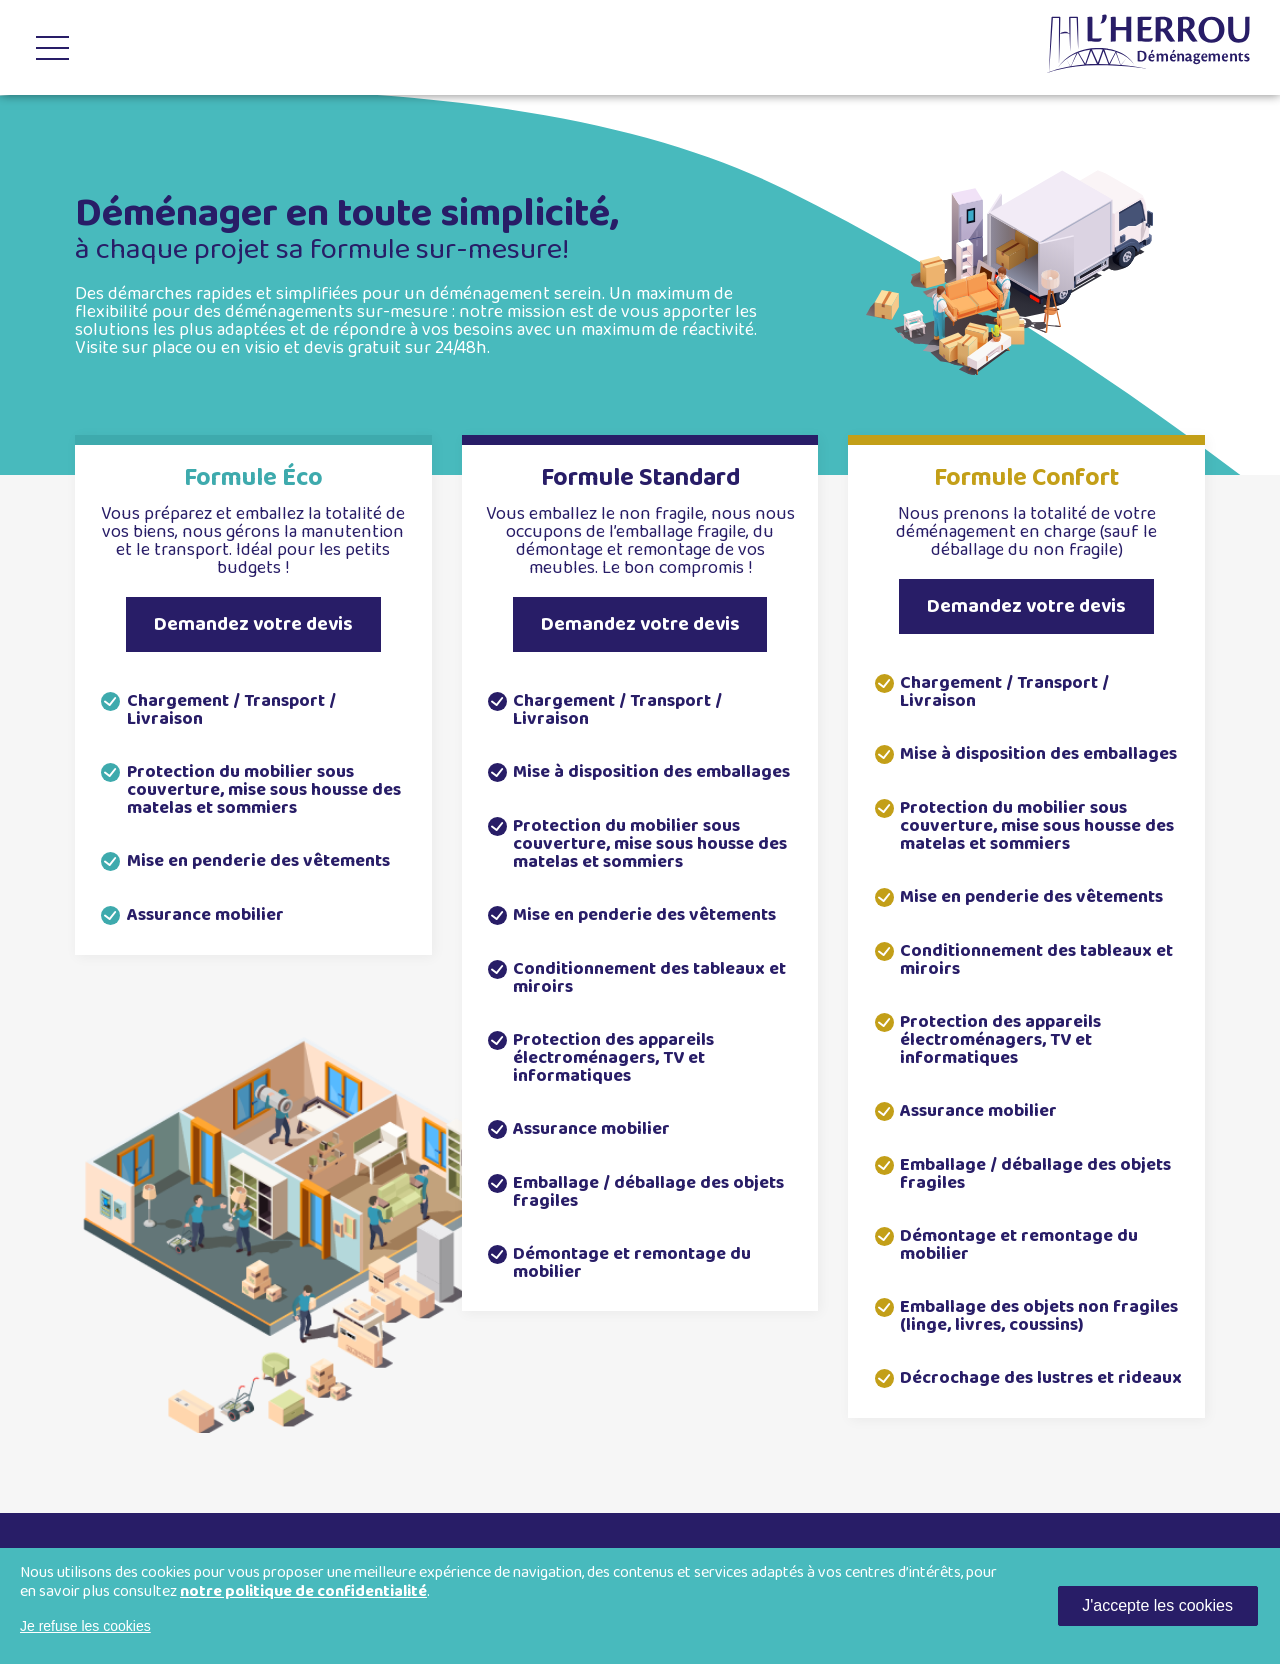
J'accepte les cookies (1157, 1605)
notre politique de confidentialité (303, 1591)
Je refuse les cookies (85, 1626)
